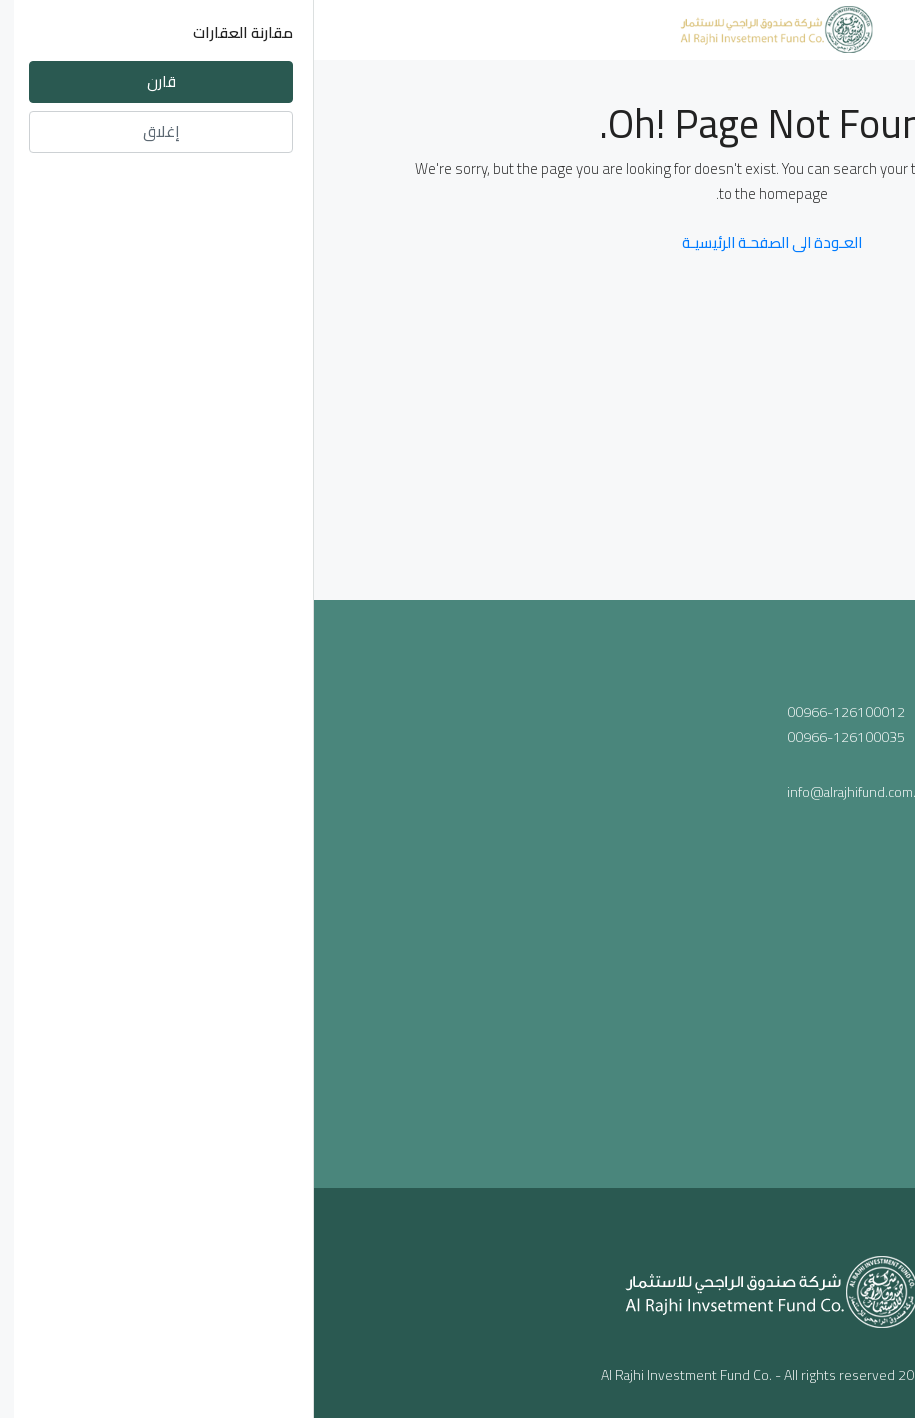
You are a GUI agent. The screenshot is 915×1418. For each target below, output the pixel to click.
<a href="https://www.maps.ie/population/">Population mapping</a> (270, 875)
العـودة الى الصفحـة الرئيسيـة (458, 242)
